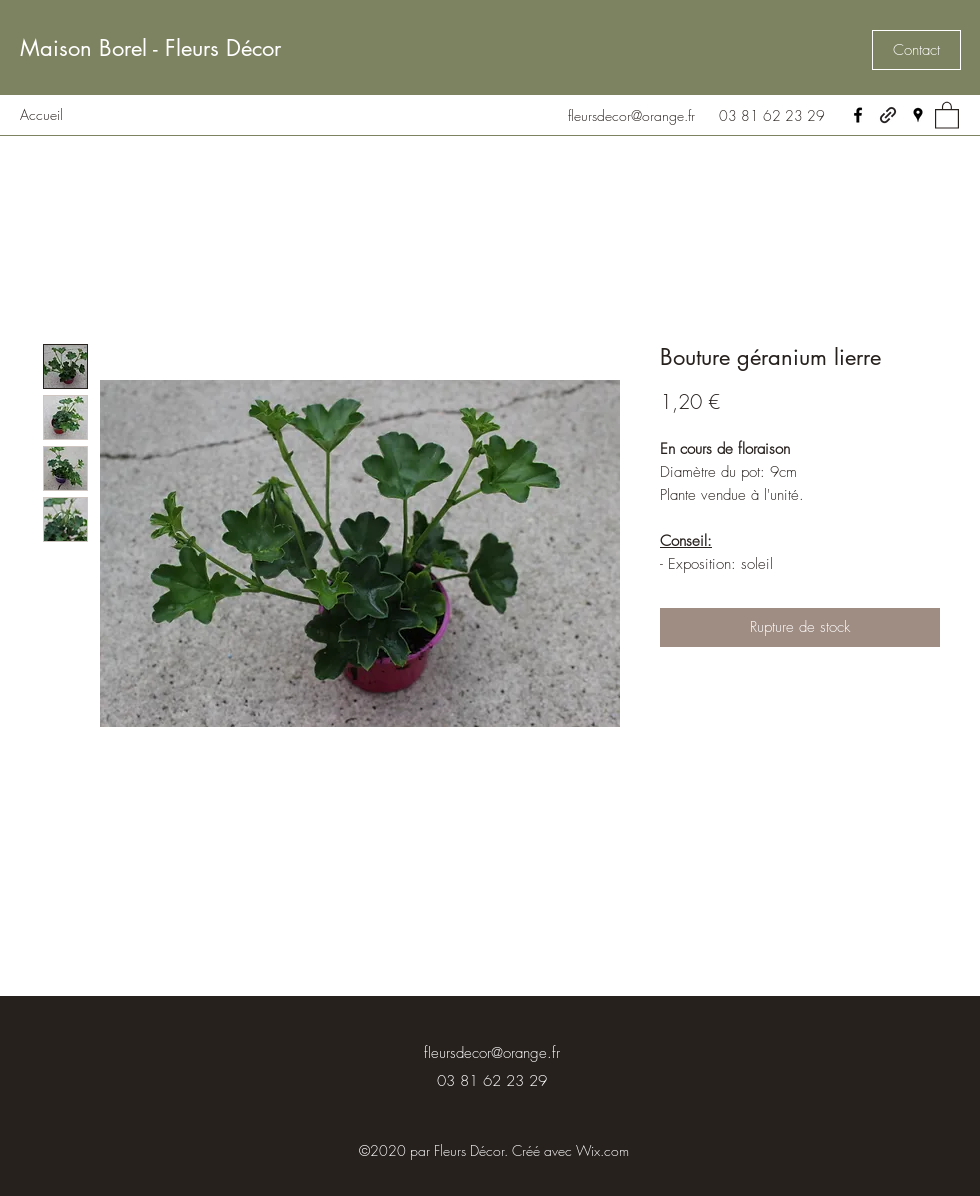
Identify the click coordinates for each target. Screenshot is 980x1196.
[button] (916, 50)
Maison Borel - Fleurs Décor (150, 48)
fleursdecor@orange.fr (631, 115)
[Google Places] (918, 115)
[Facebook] (858, 115)
